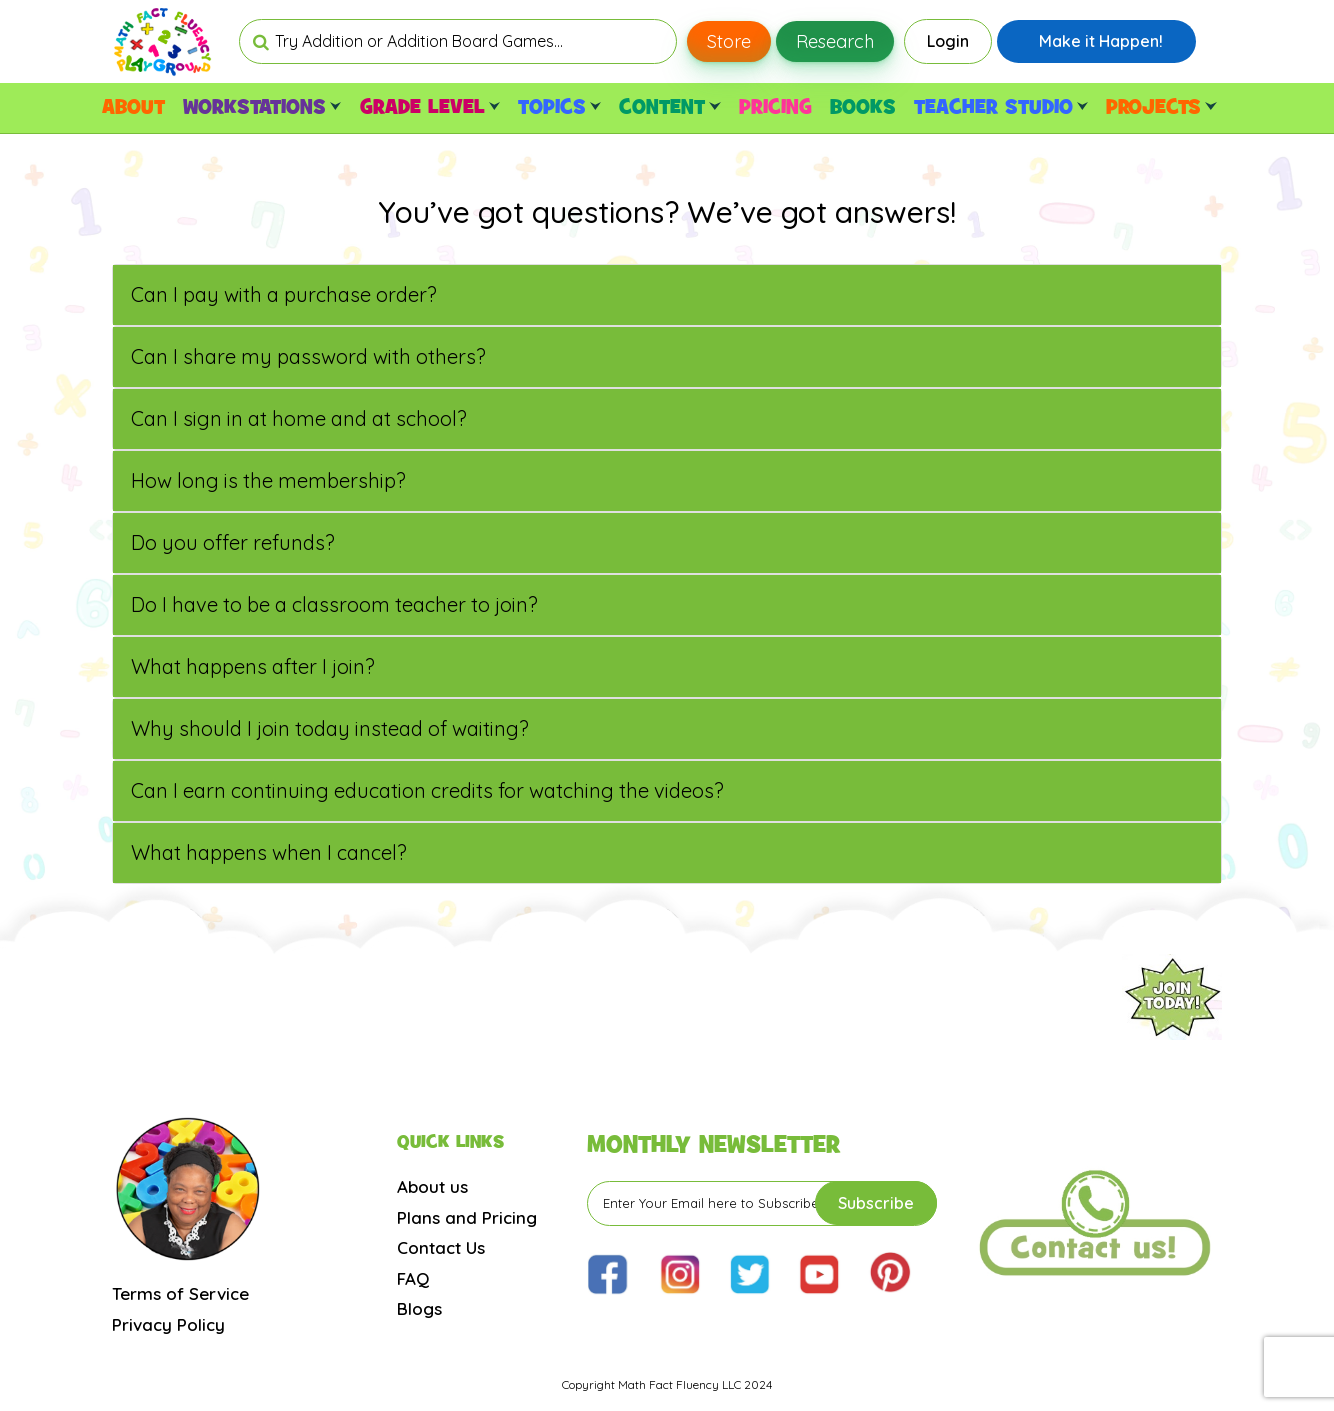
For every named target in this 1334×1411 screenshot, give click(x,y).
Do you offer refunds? (233, 542)
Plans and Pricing (467, 1217)
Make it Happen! (1101, 41)
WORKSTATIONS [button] (262, 108)
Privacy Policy (168, 1324)
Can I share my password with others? (308, 356)
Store (729, 41)
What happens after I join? (253, 666)
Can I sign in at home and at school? (299, 418)
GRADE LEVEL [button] (430, 108)
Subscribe (876, 1203)
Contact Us (441, 1247)
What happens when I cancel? (269, 852)
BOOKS (863, 108)
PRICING (775, 108)
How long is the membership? (268, 480)
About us (432, 1186)
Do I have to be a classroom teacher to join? (334, 604)
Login (948, 41)
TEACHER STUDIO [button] (1001, 108)
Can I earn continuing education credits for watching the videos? (427, 790)
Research (835, 41)
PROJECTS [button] (1161, 108)
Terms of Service (180, 1293)
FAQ (413, 1278)
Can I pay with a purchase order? (284, 294)
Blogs (419, 1308)
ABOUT (133, 108)
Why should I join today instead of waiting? (330, 728)
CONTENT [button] (669, 108)
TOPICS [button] (559, 108)
